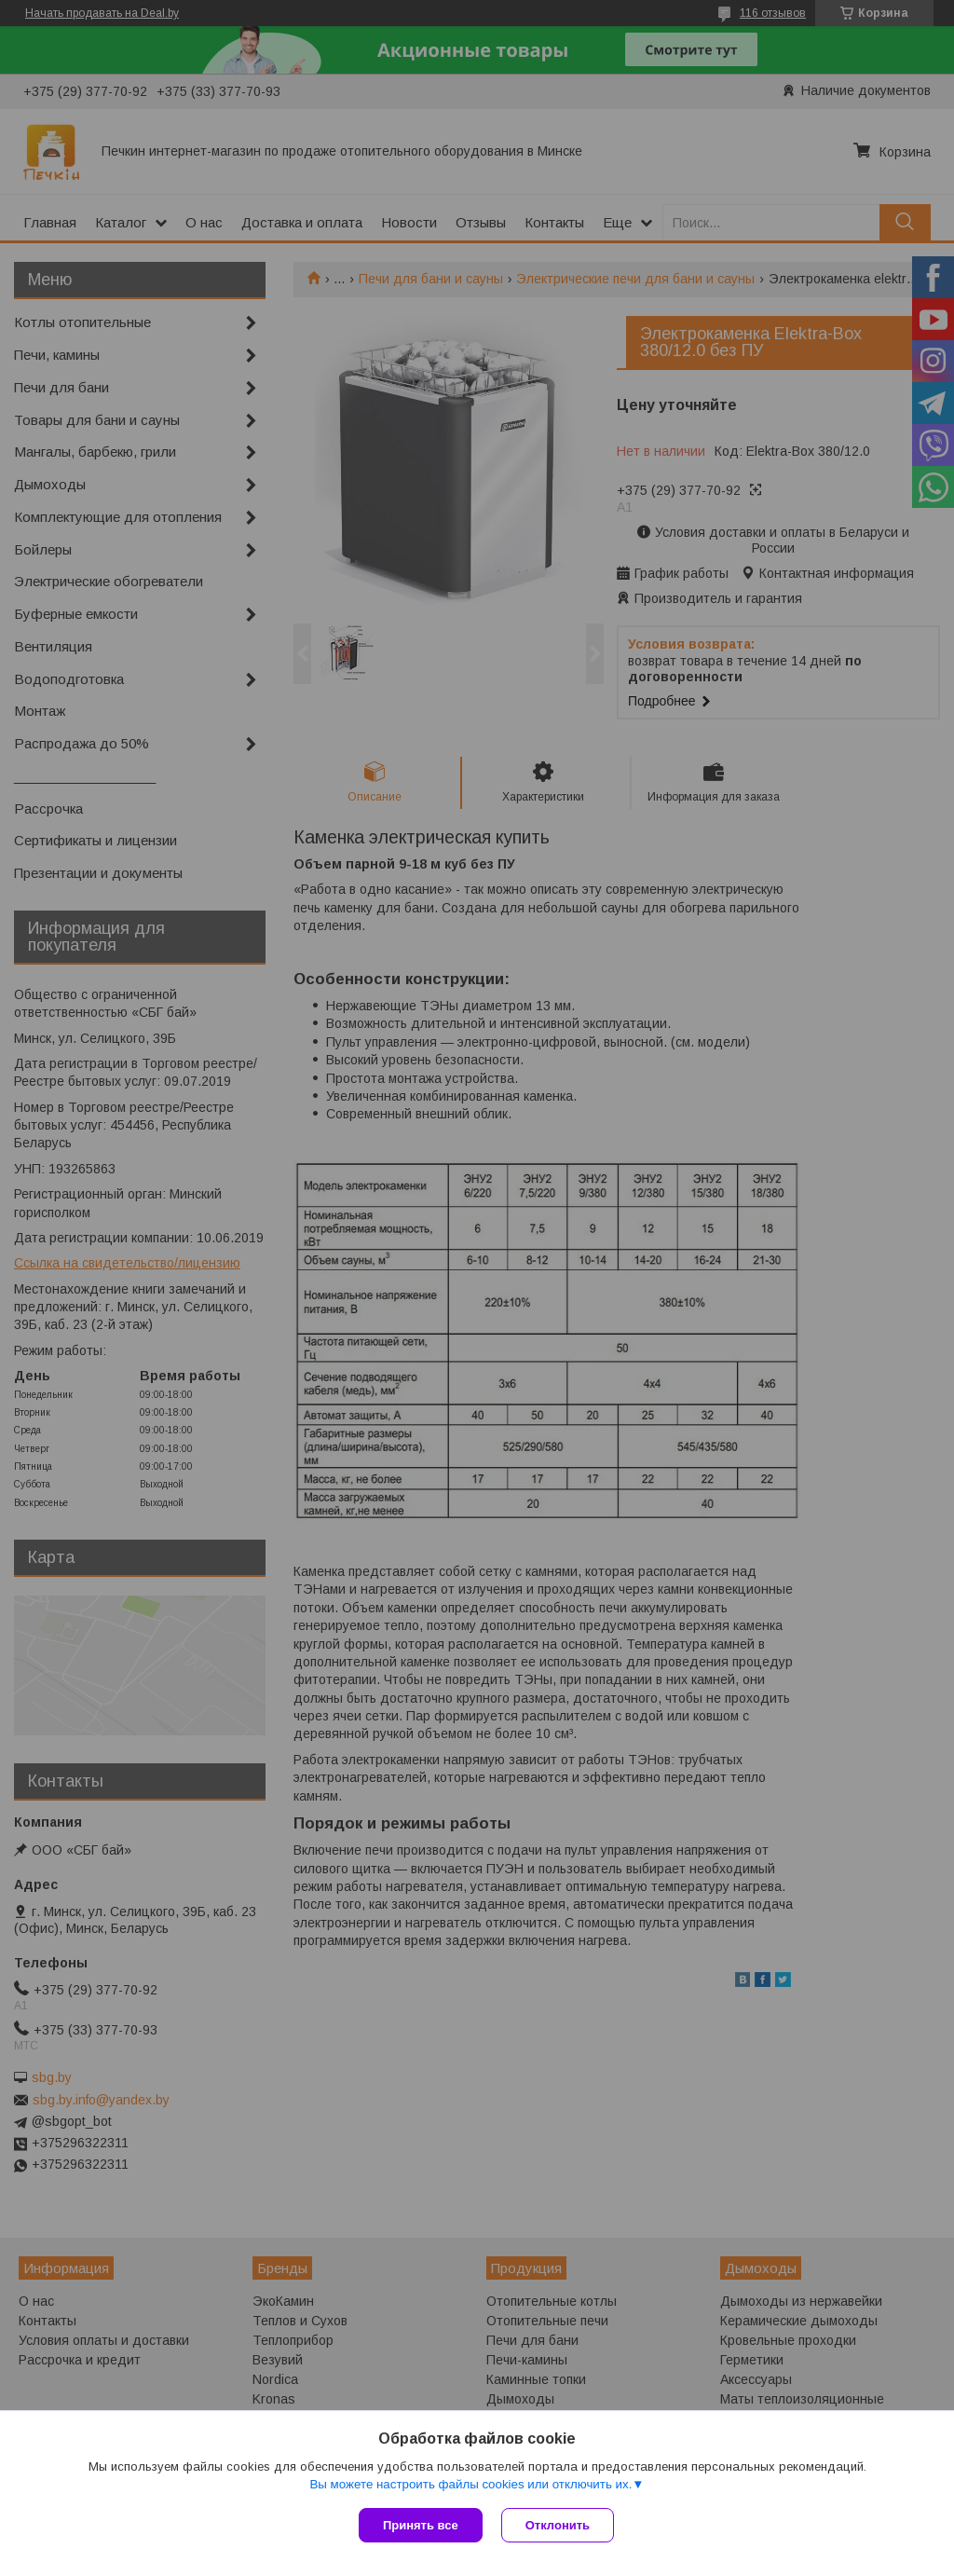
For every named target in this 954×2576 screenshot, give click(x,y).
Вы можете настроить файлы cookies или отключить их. (470, 2484)
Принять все (420, 2525)
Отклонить (557, 2525)
